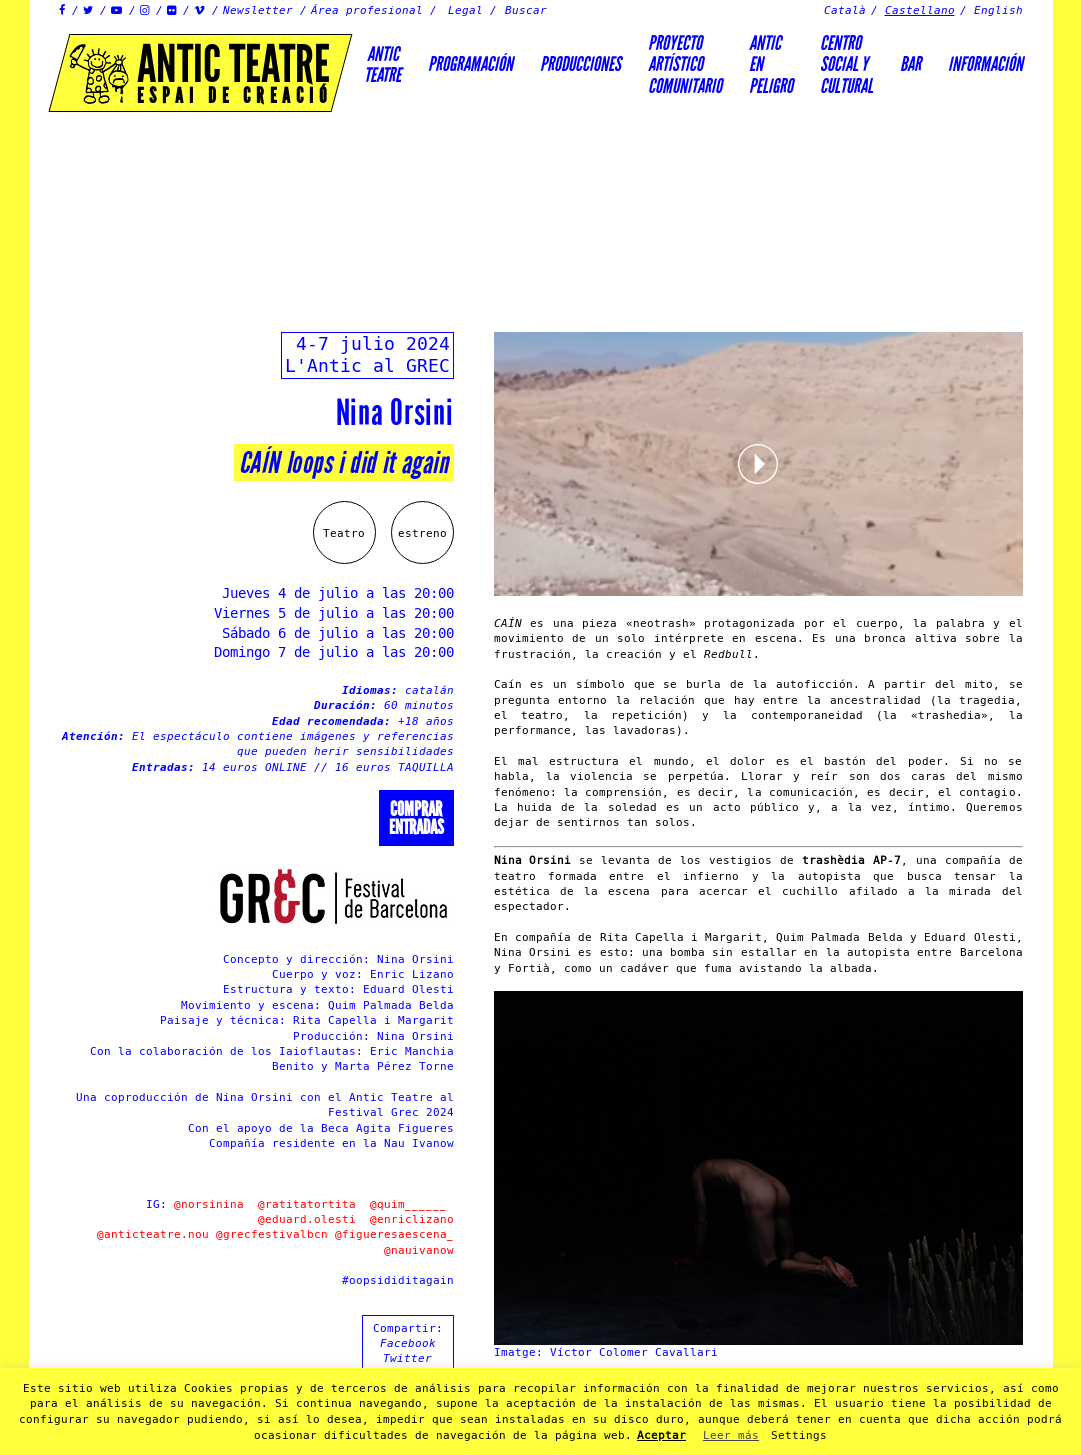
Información (985, 64)
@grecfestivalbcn (272, 1234)
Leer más (731, 1435)
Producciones (580, 64)
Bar (910, 64)
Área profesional (367, 10)
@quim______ (408, 1204)
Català (845, 10)
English (998, 10)
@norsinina (209, 1204)
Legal (465, 10)
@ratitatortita (307, 1204)
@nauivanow (419, 1250)
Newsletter (258, 10)
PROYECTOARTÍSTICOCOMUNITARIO (685, 64)
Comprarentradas (416, 818)
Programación (470, 64)
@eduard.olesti (310, 1219)
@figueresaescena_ (394, 1234)
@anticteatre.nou (153, 1234)
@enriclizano (412, 1219)
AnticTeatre (382, 64)
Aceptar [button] (661, 1435)
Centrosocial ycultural (846, 64)
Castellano (920, 10)
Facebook (408, 1343)
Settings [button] (799, 1435)
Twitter (407, 1358)
